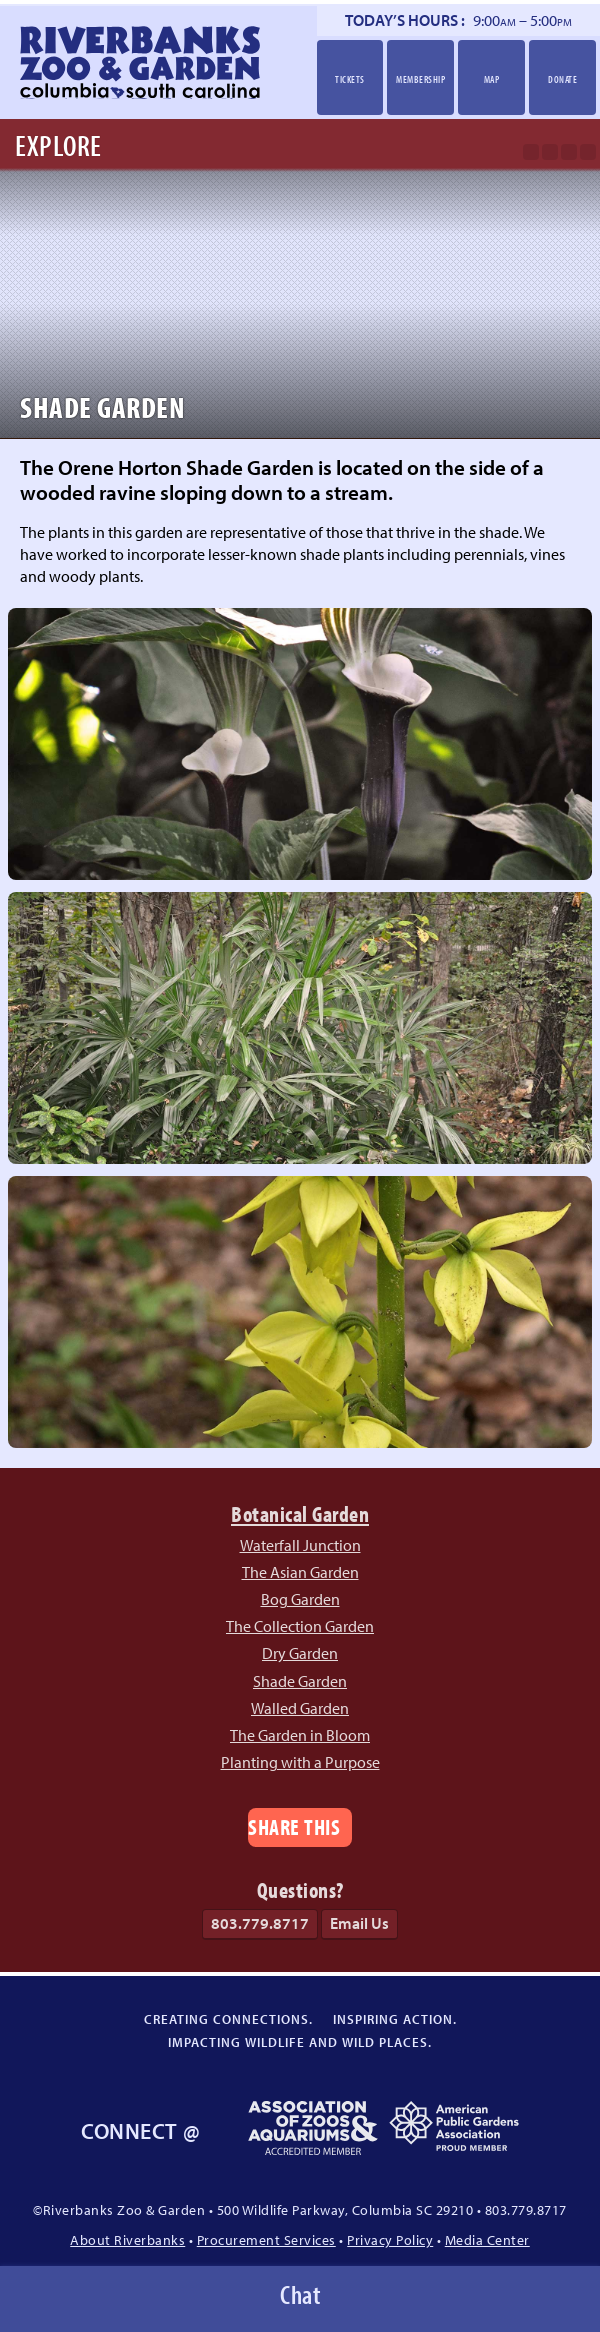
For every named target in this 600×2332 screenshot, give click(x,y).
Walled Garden (300, 1708)
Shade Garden (300, 1681)
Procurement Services (266, 2239)
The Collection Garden (300, 1626)
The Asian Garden (300, 1572)
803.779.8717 (260, 1923)
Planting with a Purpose (300, 1762)
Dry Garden (300, 1653)
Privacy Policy (390, 2239)
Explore (58, 145)
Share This (294, 1826)
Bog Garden (300, 1599)
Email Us (359, 1923)
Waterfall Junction (300, 1545)
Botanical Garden (300, 1513)
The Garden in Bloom (300, 1735)
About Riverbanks (127, 2239)
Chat (300, 2294)
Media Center (487, 2239)
